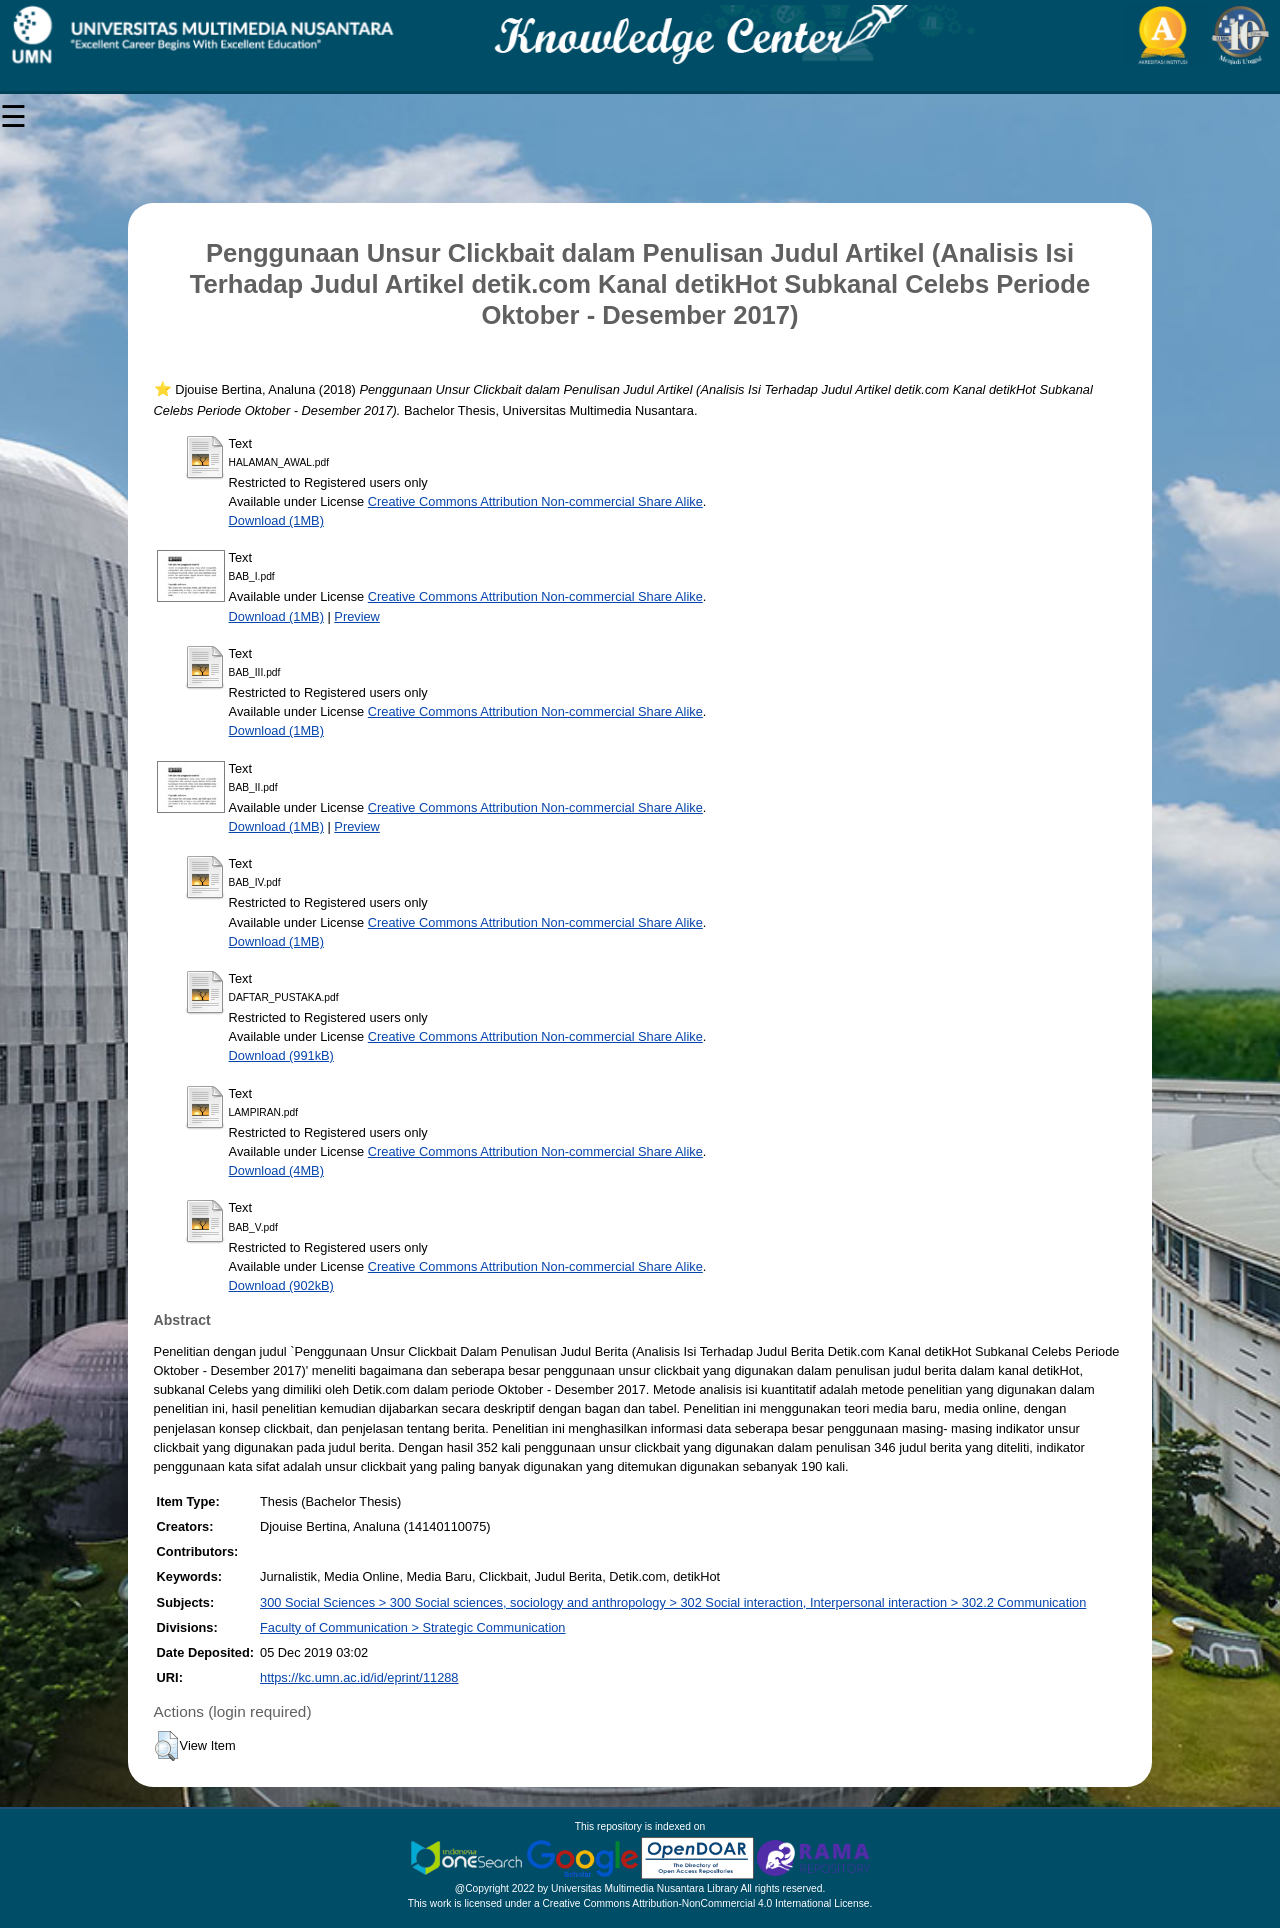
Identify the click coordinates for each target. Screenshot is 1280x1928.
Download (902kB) (281, 1285)
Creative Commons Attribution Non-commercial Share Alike (535, 501)
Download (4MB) (276, 1170)
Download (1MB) (276, 520)
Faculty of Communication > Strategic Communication (412, 1627)
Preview (357, 616)
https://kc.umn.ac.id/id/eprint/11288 (359, 1677)
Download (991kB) (281, 1055)
